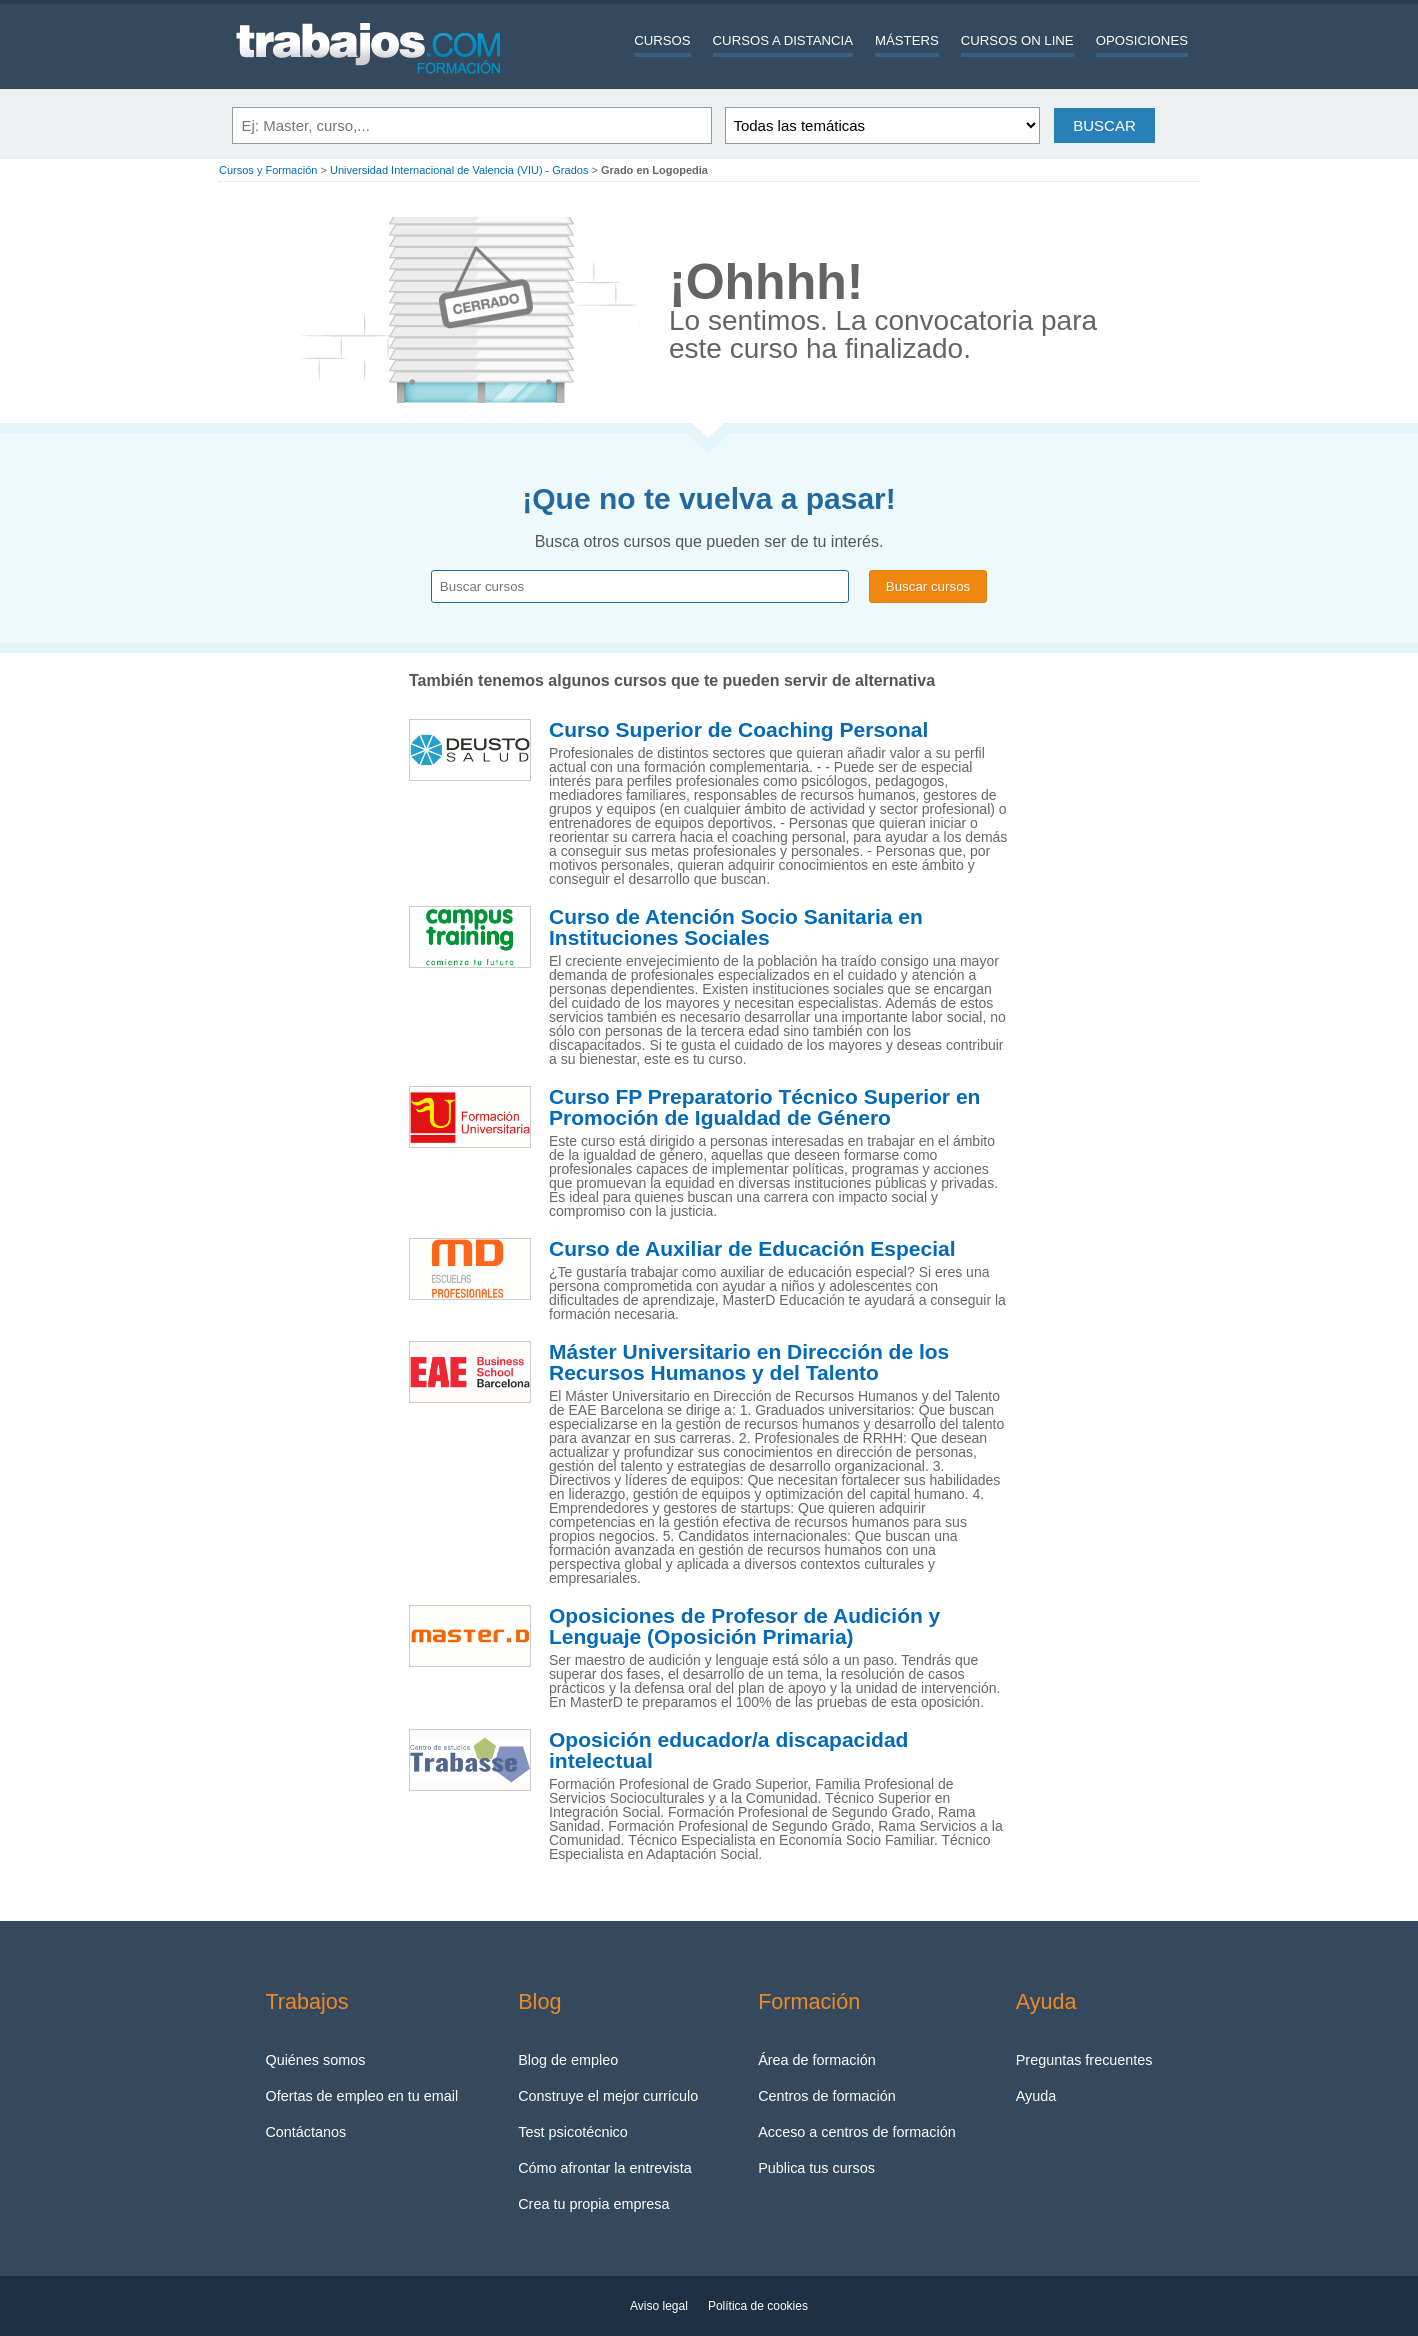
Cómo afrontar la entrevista (605, 2168)
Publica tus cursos (816, 2168)
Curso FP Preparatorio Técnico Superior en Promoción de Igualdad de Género (764, 1107)
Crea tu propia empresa (593, 2204)
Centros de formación (827, 2096)
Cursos (662, 40)
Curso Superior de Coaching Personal (738, 730)
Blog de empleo (568, 2060)
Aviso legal (659, 2306)
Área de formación (817, 2060)
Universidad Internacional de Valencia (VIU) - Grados (459, 170)
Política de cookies (758, 2306)
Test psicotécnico (573, 2132)
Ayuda (1036, 2096)
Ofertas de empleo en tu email (361, 2096)
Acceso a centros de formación (857, 2132)
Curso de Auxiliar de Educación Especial (752, 1249)
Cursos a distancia (783, 40)
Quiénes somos (315, 2060)
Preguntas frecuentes (1084, 2060)
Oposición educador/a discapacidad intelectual (728, 1750)
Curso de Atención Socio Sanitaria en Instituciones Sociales (736, 927)
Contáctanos (305, 2132)
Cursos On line (1017, 40)
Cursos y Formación (268, 170)
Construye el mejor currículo (608, 2096)
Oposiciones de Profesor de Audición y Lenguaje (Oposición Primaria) (744, 1626)
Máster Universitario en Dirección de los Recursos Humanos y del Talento (749, 1362)
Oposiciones (1142, 40)
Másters (907, 40)
